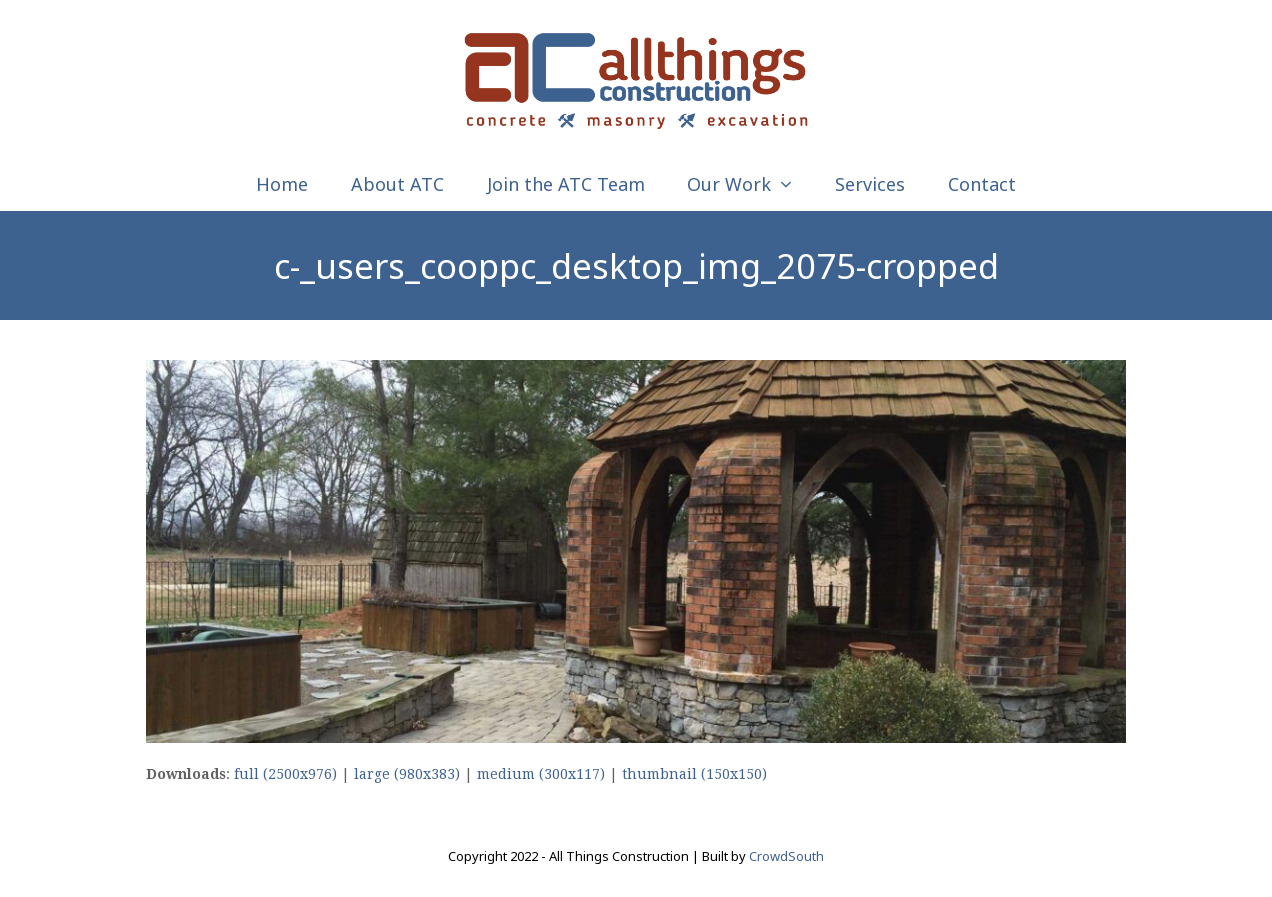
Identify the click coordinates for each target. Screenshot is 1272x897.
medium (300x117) (541, 774)
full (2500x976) (285, 774)
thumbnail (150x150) (694, 774)
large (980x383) (407, 774)
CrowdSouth (786, 856)
